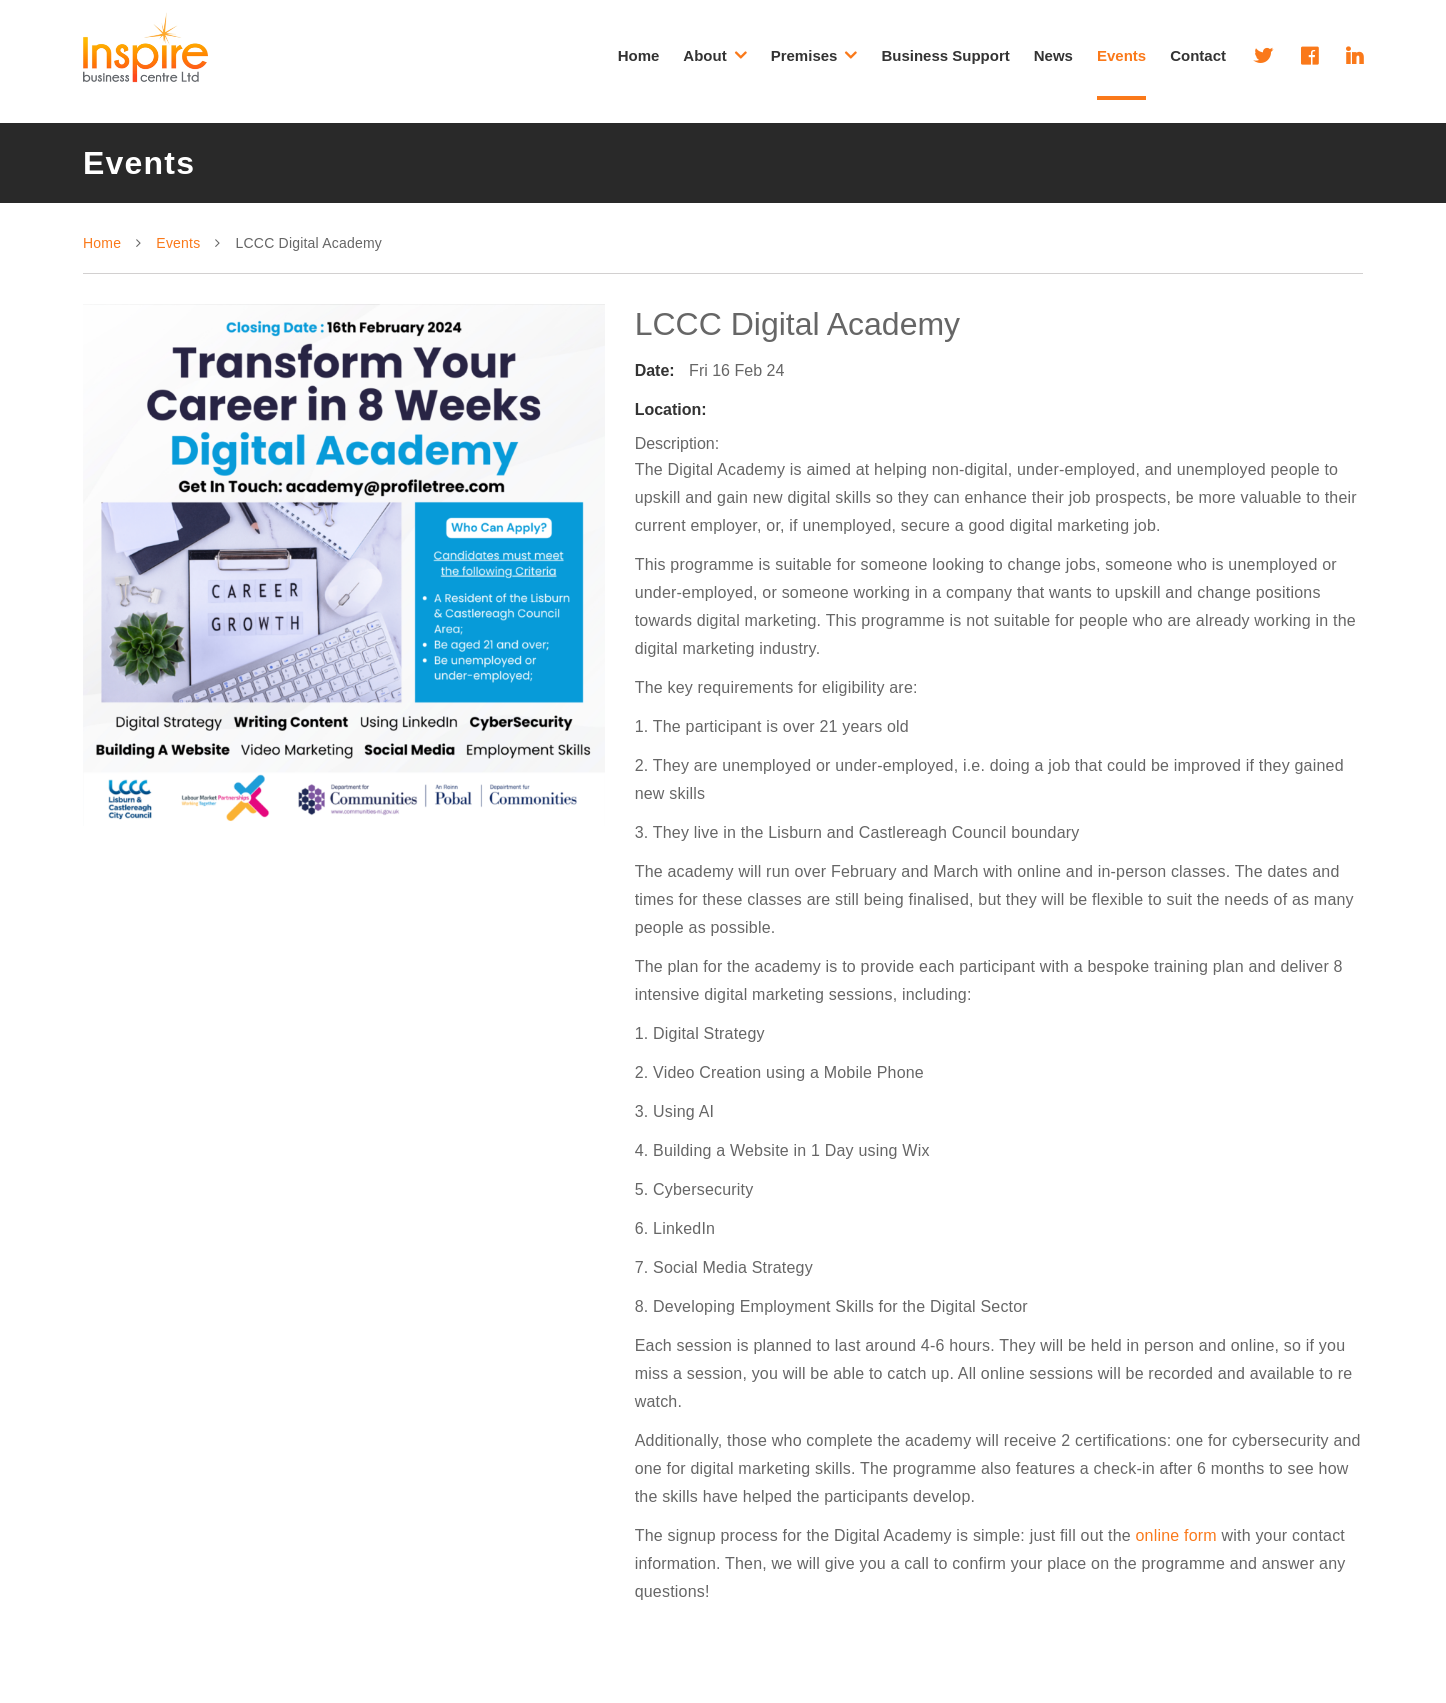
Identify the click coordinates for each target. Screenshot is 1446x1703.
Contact (1198, 55)
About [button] (714, 55)
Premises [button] (814, 55)
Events (1121, 55)
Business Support (945, 55)
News (1053, 55)
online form (1176, 1535)
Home (639, 55)
